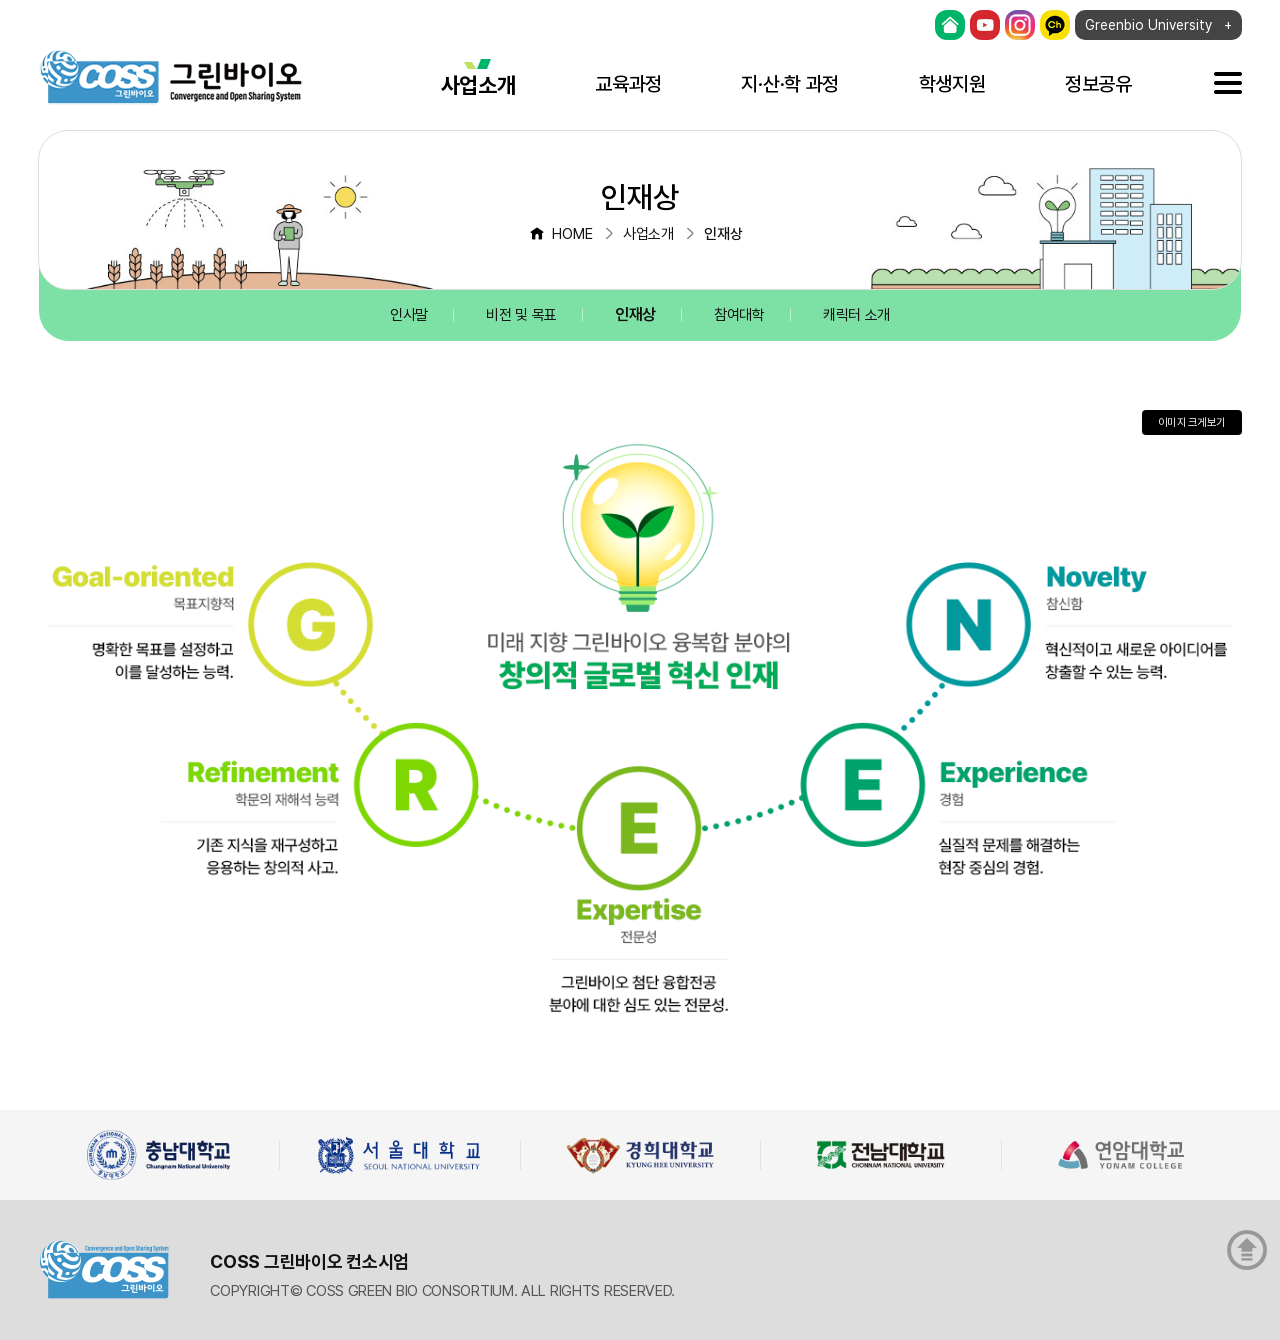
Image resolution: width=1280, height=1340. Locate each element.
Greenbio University (1148, 25)
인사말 (409, 315)
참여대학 (739, 315)
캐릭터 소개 (856, 315)
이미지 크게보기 (1191, 422)
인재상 (635, 314)
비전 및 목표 (521, 315)
